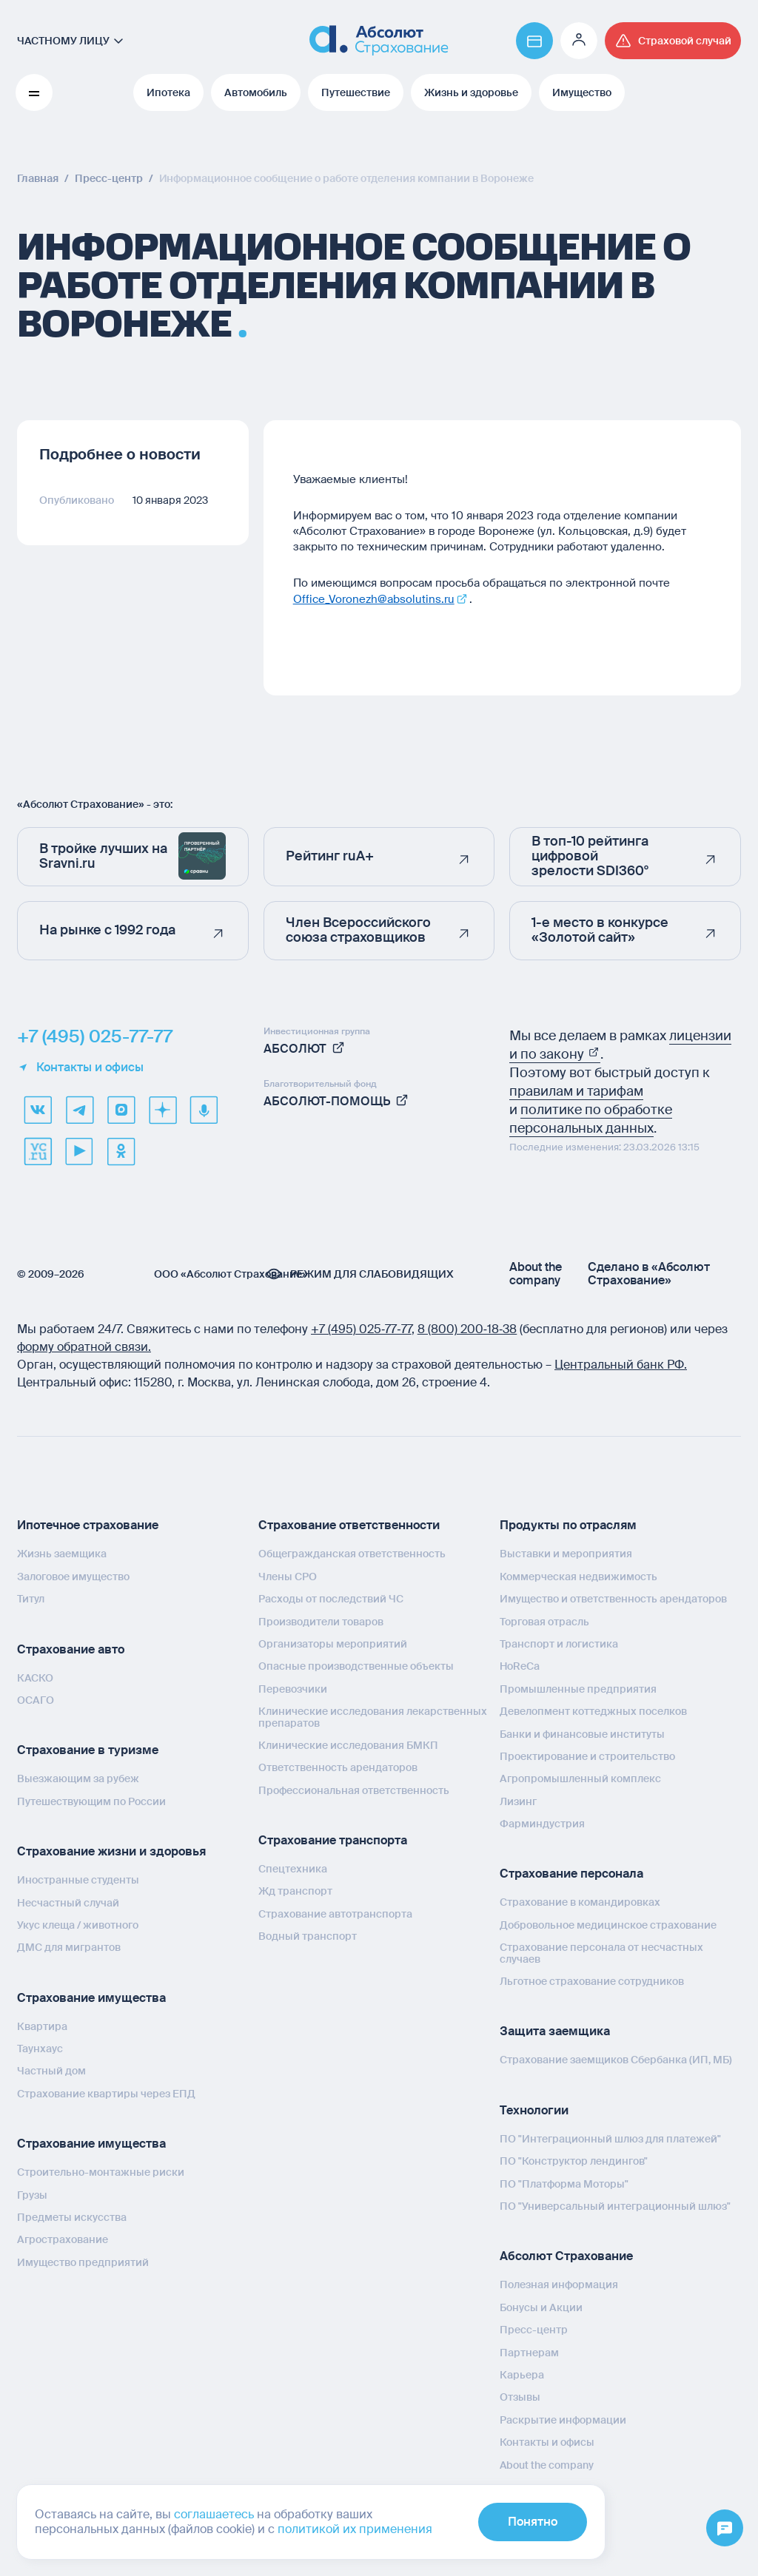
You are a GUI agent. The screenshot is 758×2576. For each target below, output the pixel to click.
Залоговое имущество (73, 1576)
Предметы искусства (72, 2217)
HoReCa (520, 1666)
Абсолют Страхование (566, 2256)
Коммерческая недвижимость (578, 1576)
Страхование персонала (571, 1873)
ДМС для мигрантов (69, 1947)
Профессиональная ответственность (353, 1790)
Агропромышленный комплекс (580, 1778)
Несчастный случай (68, 1902)
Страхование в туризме (87, 1750)
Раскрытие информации (563, 2420)
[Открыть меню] (724, 2528)
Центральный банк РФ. (620, 1364)
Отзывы (520, 2397)
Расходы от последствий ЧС (330, 1598)
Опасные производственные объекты (356, 1666)
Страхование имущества (91, 1998)
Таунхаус (40, 2048)
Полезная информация (559, 2284)
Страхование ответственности (349, 1525)
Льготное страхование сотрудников (592, 1981)
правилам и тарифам (576, 1091)
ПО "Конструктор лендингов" (574, 2161)
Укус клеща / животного (77, 1925)
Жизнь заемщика (62, 1553)
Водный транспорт (307, 1936)
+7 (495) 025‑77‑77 (361, 1329)
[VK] (37, 1109)
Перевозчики (292, 1689)
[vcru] (37, 1151)
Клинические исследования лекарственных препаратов (372, 1717)
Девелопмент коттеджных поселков (593, 1711)
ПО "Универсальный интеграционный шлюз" (615, 2206)
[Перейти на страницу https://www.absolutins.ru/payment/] (534, 40)
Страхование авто (70, 1649)
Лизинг (518, 1801)
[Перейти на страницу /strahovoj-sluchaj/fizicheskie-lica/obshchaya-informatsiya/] (673, 40)
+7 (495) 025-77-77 (94, 1036)
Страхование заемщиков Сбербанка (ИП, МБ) (616, 2059)
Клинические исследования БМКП (348, 1745)
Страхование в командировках (580, 1902)
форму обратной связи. (84, 1347)
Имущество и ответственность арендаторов (613, 1598)
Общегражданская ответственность (352, 1553)
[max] (120, 1109)
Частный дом (51, 2070)
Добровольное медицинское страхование (608, 1925)
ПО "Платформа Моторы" (564, 2184)
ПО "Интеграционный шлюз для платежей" (610, 2138)
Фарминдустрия (542, 1823)
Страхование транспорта (332, 1840)
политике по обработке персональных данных (590, 1119)
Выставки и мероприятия (566, 1553)
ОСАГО (35, 1700)
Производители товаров (320, 1621)
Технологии (534, 2110)
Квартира (42, 2026)
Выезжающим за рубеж (78, 1778)
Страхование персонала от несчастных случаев (601, 1953)
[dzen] (162, 1109)
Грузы (32, 2195)
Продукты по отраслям (568, 1525)
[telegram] (79, 1109)
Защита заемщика (555, 2031)
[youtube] (79, 1151)
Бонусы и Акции (541, 2307)
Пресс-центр (534, 2329)
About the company (535, 1274)
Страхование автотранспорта (335, 1914)
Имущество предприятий (83, 2262)
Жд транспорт (295, 1891)
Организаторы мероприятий (332, 1644)
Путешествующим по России (91, 1801)
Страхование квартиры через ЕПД (106, 2093)
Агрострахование (62, 2239)
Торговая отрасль (544, 1621)
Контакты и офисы (80, 1067)
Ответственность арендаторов (337, 1767)
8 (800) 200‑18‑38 (467, 1329)
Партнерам (529, 2352)
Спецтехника (292, 1868)
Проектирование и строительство (587, 1756)
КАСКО (35, 1678)
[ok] (120, 1151)
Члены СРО (287, 1576)
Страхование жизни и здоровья (111, 1851)
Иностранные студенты (78, 1880)
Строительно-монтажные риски (100, 2172)
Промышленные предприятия (578, 1689)
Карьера (522, 2374)
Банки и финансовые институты (582, 1734)
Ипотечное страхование (87, 1525)
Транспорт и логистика (559, 1644)
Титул (30, 1598)
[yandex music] (203, 1109)
